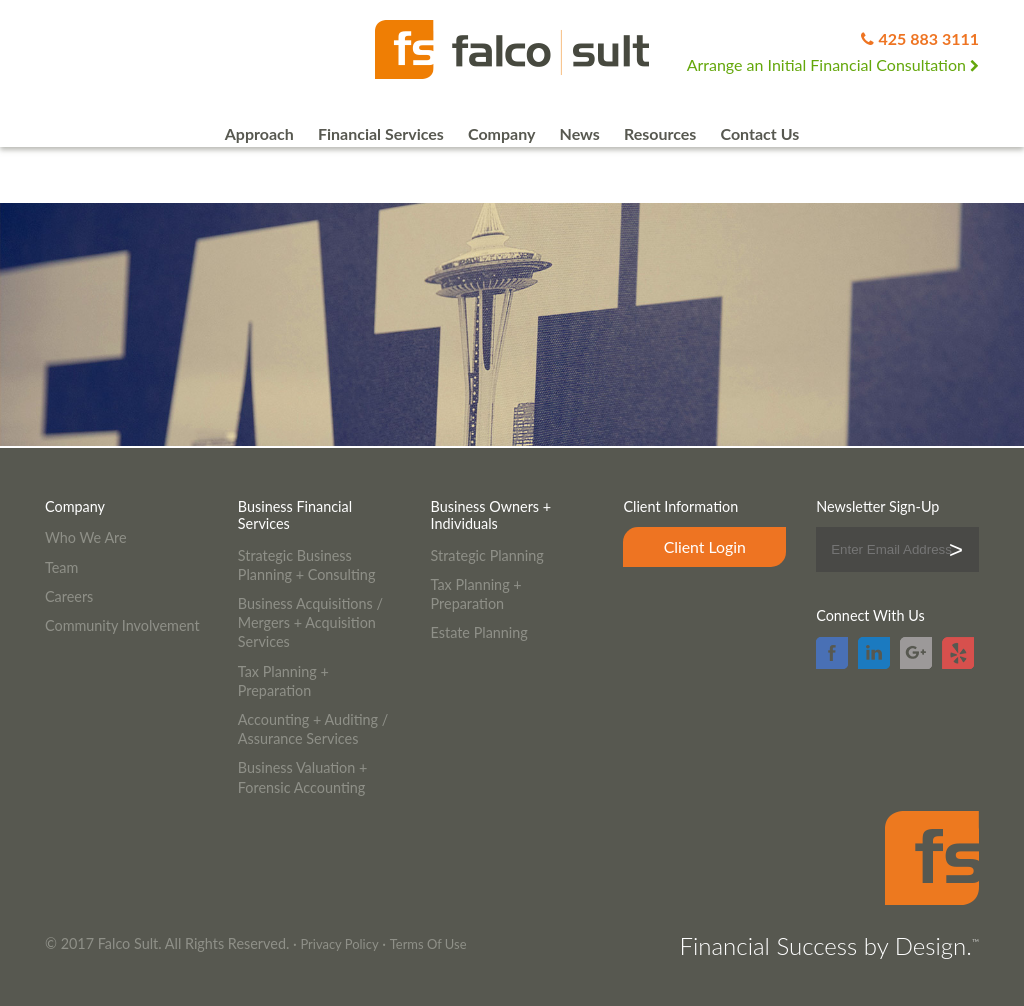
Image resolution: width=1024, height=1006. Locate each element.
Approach (259, 133)
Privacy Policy (339, 944)
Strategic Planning (487, 555)
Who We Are (86, 537)
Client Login (705, 546)
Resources (660, 133)
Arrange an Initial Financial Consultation (833, 64)
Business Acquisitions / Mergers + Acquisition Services (310, 622)
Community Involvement (122, 625)
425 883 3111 (928, 38)
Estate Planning (479, 632)
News (580, 133)
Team (61, 567)
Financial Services (381, 133)
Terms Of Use (428, 944)
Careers (69, 596)
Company (501, 133)
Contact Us (760, 133)
